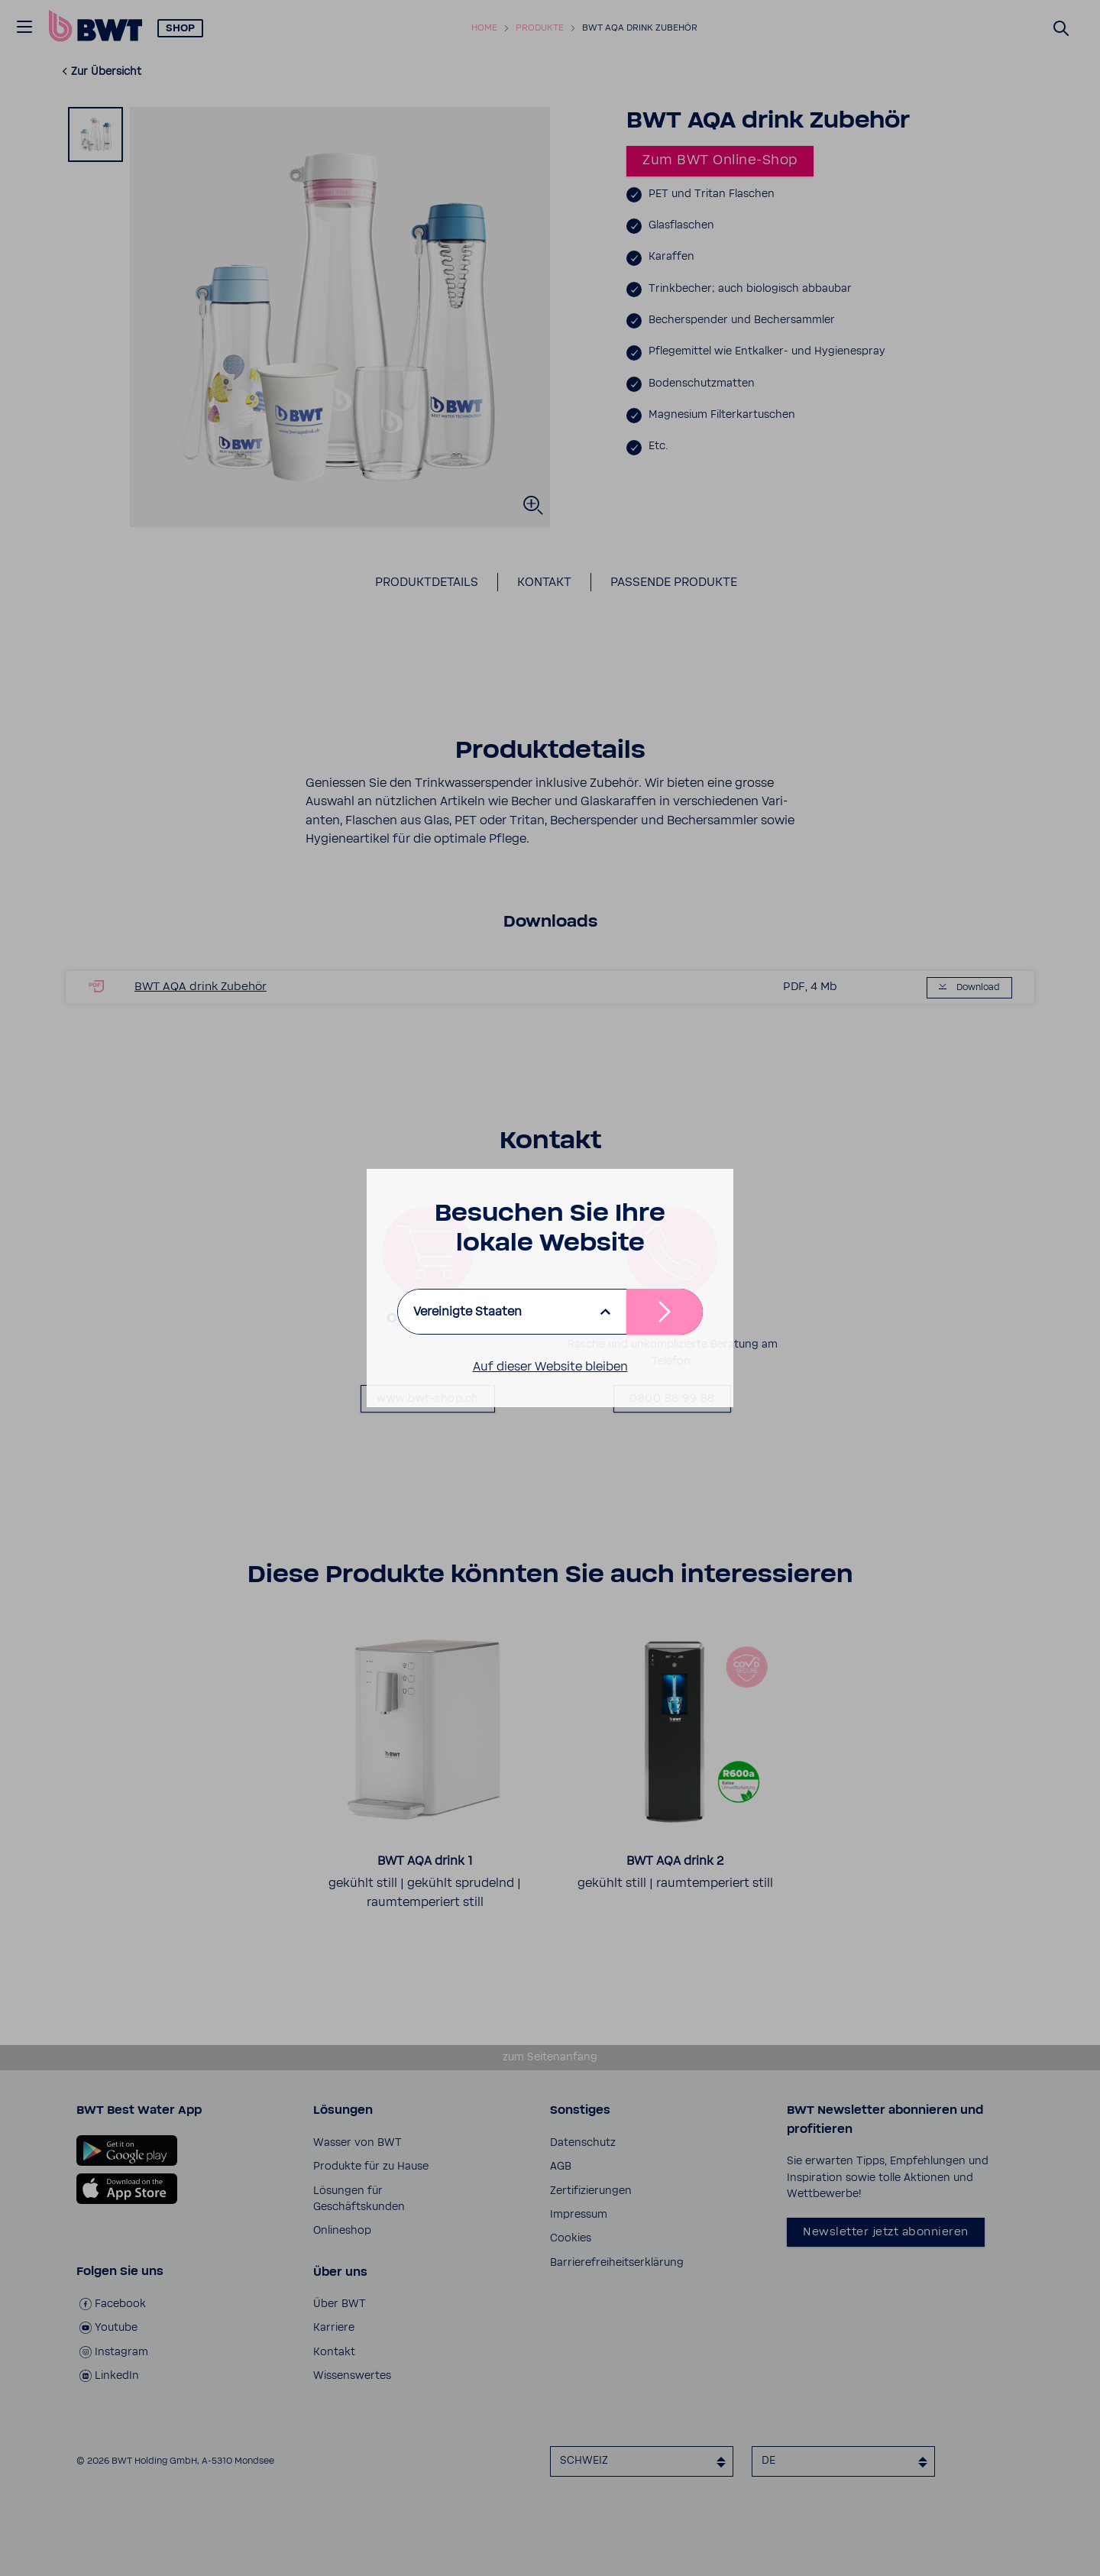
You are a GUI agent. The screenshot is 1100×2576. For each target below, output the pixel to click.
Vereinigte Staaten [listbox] (467, 1312)
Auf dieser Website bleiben (550, 1367)
